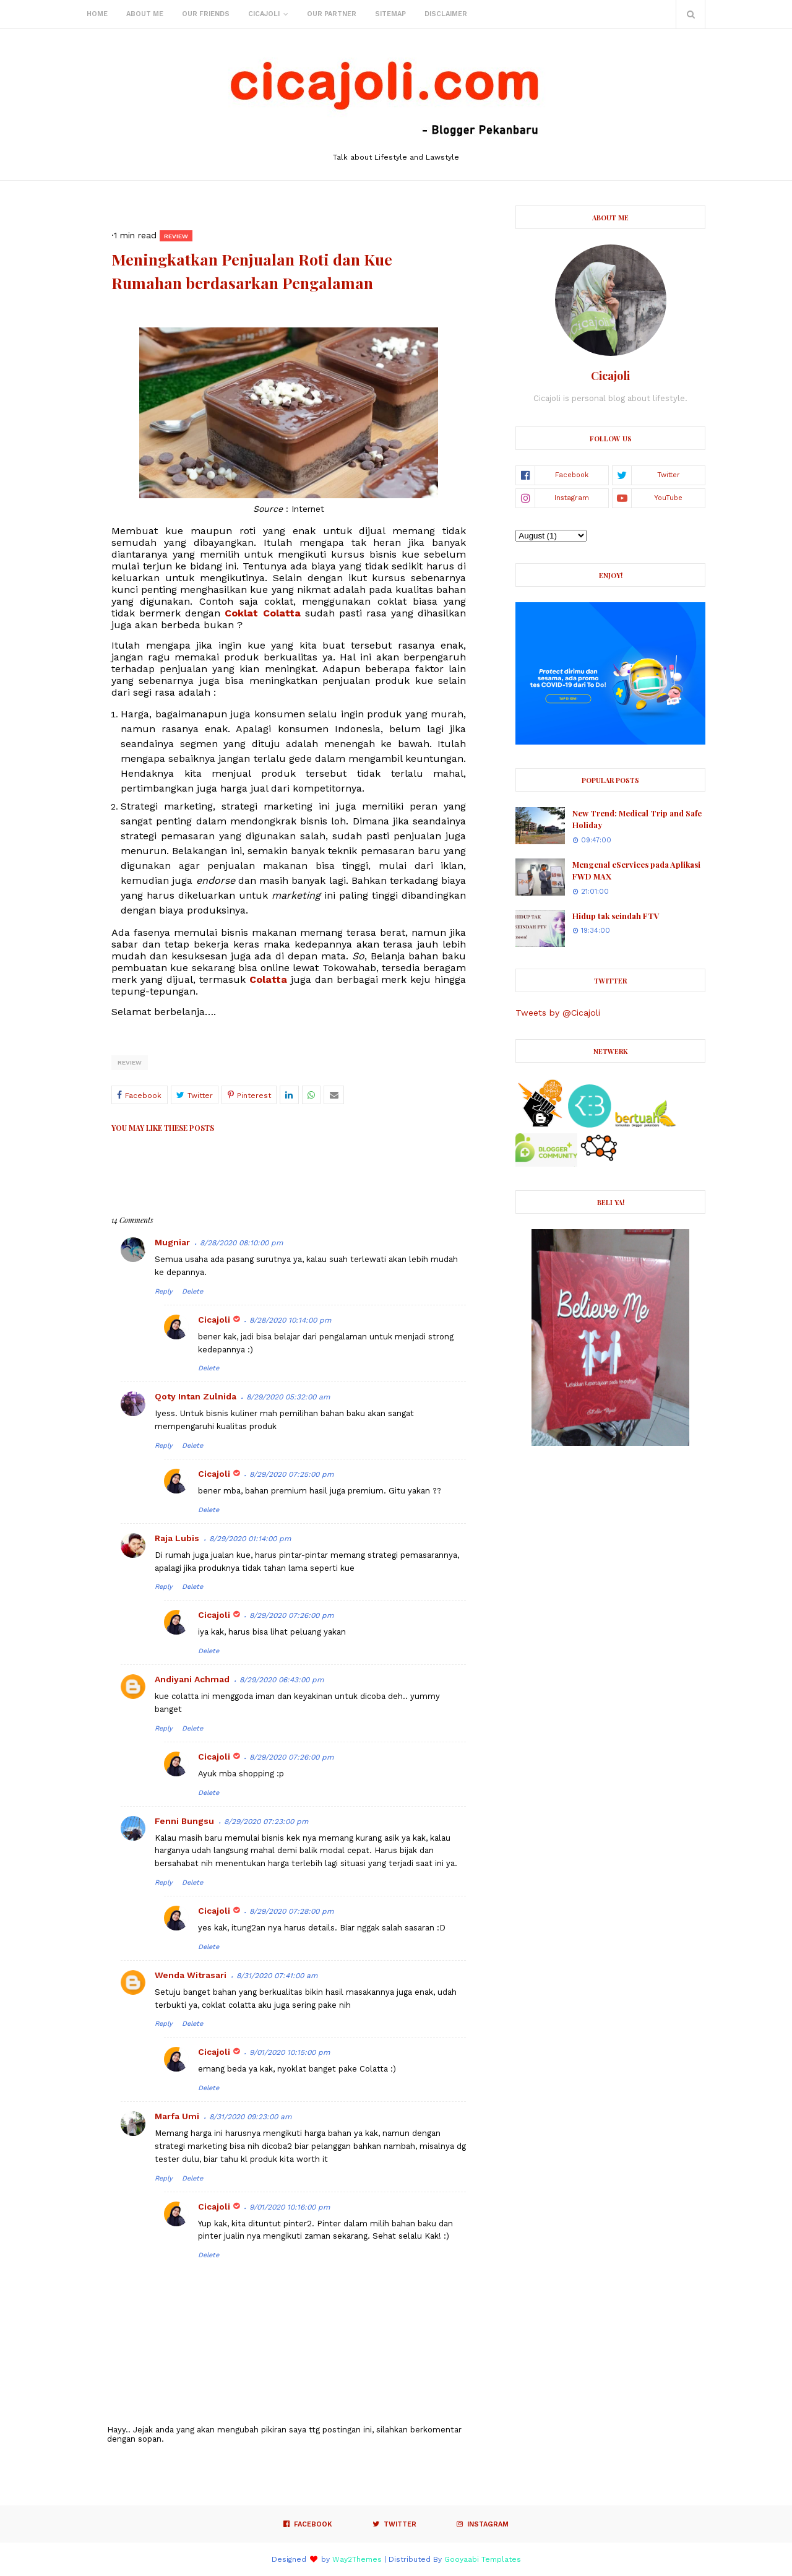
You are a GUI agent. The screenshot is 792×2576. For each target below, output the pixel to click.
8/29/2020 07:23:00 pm (266, 1821)
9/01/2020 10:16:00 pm (289, 2207)
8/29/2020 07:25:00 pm (291, 1474)
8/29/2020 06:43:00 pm (281, 1679)
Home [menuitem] (97, 14)
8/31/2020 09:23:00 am (250, 2116)
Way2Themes (357, 2559)
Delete (192, 1291)
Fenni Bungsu (184, 1821)
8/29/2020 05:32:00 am (288, 1397)
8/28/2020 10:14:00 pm (290, 1320)
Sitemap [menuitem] (390, 14)
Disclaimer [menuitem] (445, 14)
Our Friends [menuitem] (206, 14)
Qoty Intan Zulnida (195, 1396)
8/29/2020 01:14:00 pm (250, 1538)
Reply (164, 1291)
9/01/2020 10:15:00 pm (289, 2052)
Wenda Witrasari (190, 1975)
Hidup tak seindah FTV (616, 915)
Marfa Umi (177, 2116)
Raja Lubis (177, 1538)
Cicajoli (214, 1320)
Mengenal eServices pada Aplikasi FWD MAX (636, 870)
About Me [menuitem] (144, 14)
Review (130, 1062)
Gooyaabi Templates (482, 2559)
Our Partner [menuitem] (331, 14)
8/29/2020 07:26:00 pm (291, 1615)
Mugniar (172, 1242)
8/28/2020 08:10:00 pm (241, 1242)
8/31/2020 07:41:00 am (276, 1975)
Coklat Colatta (262, 613)
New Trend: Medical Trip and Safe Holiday (637, 819)
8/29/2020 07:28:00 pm (291, 1911)
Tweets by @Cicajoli (557, 1013)
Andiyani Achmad (192, 1679)
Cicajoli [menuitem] (264, 14)
